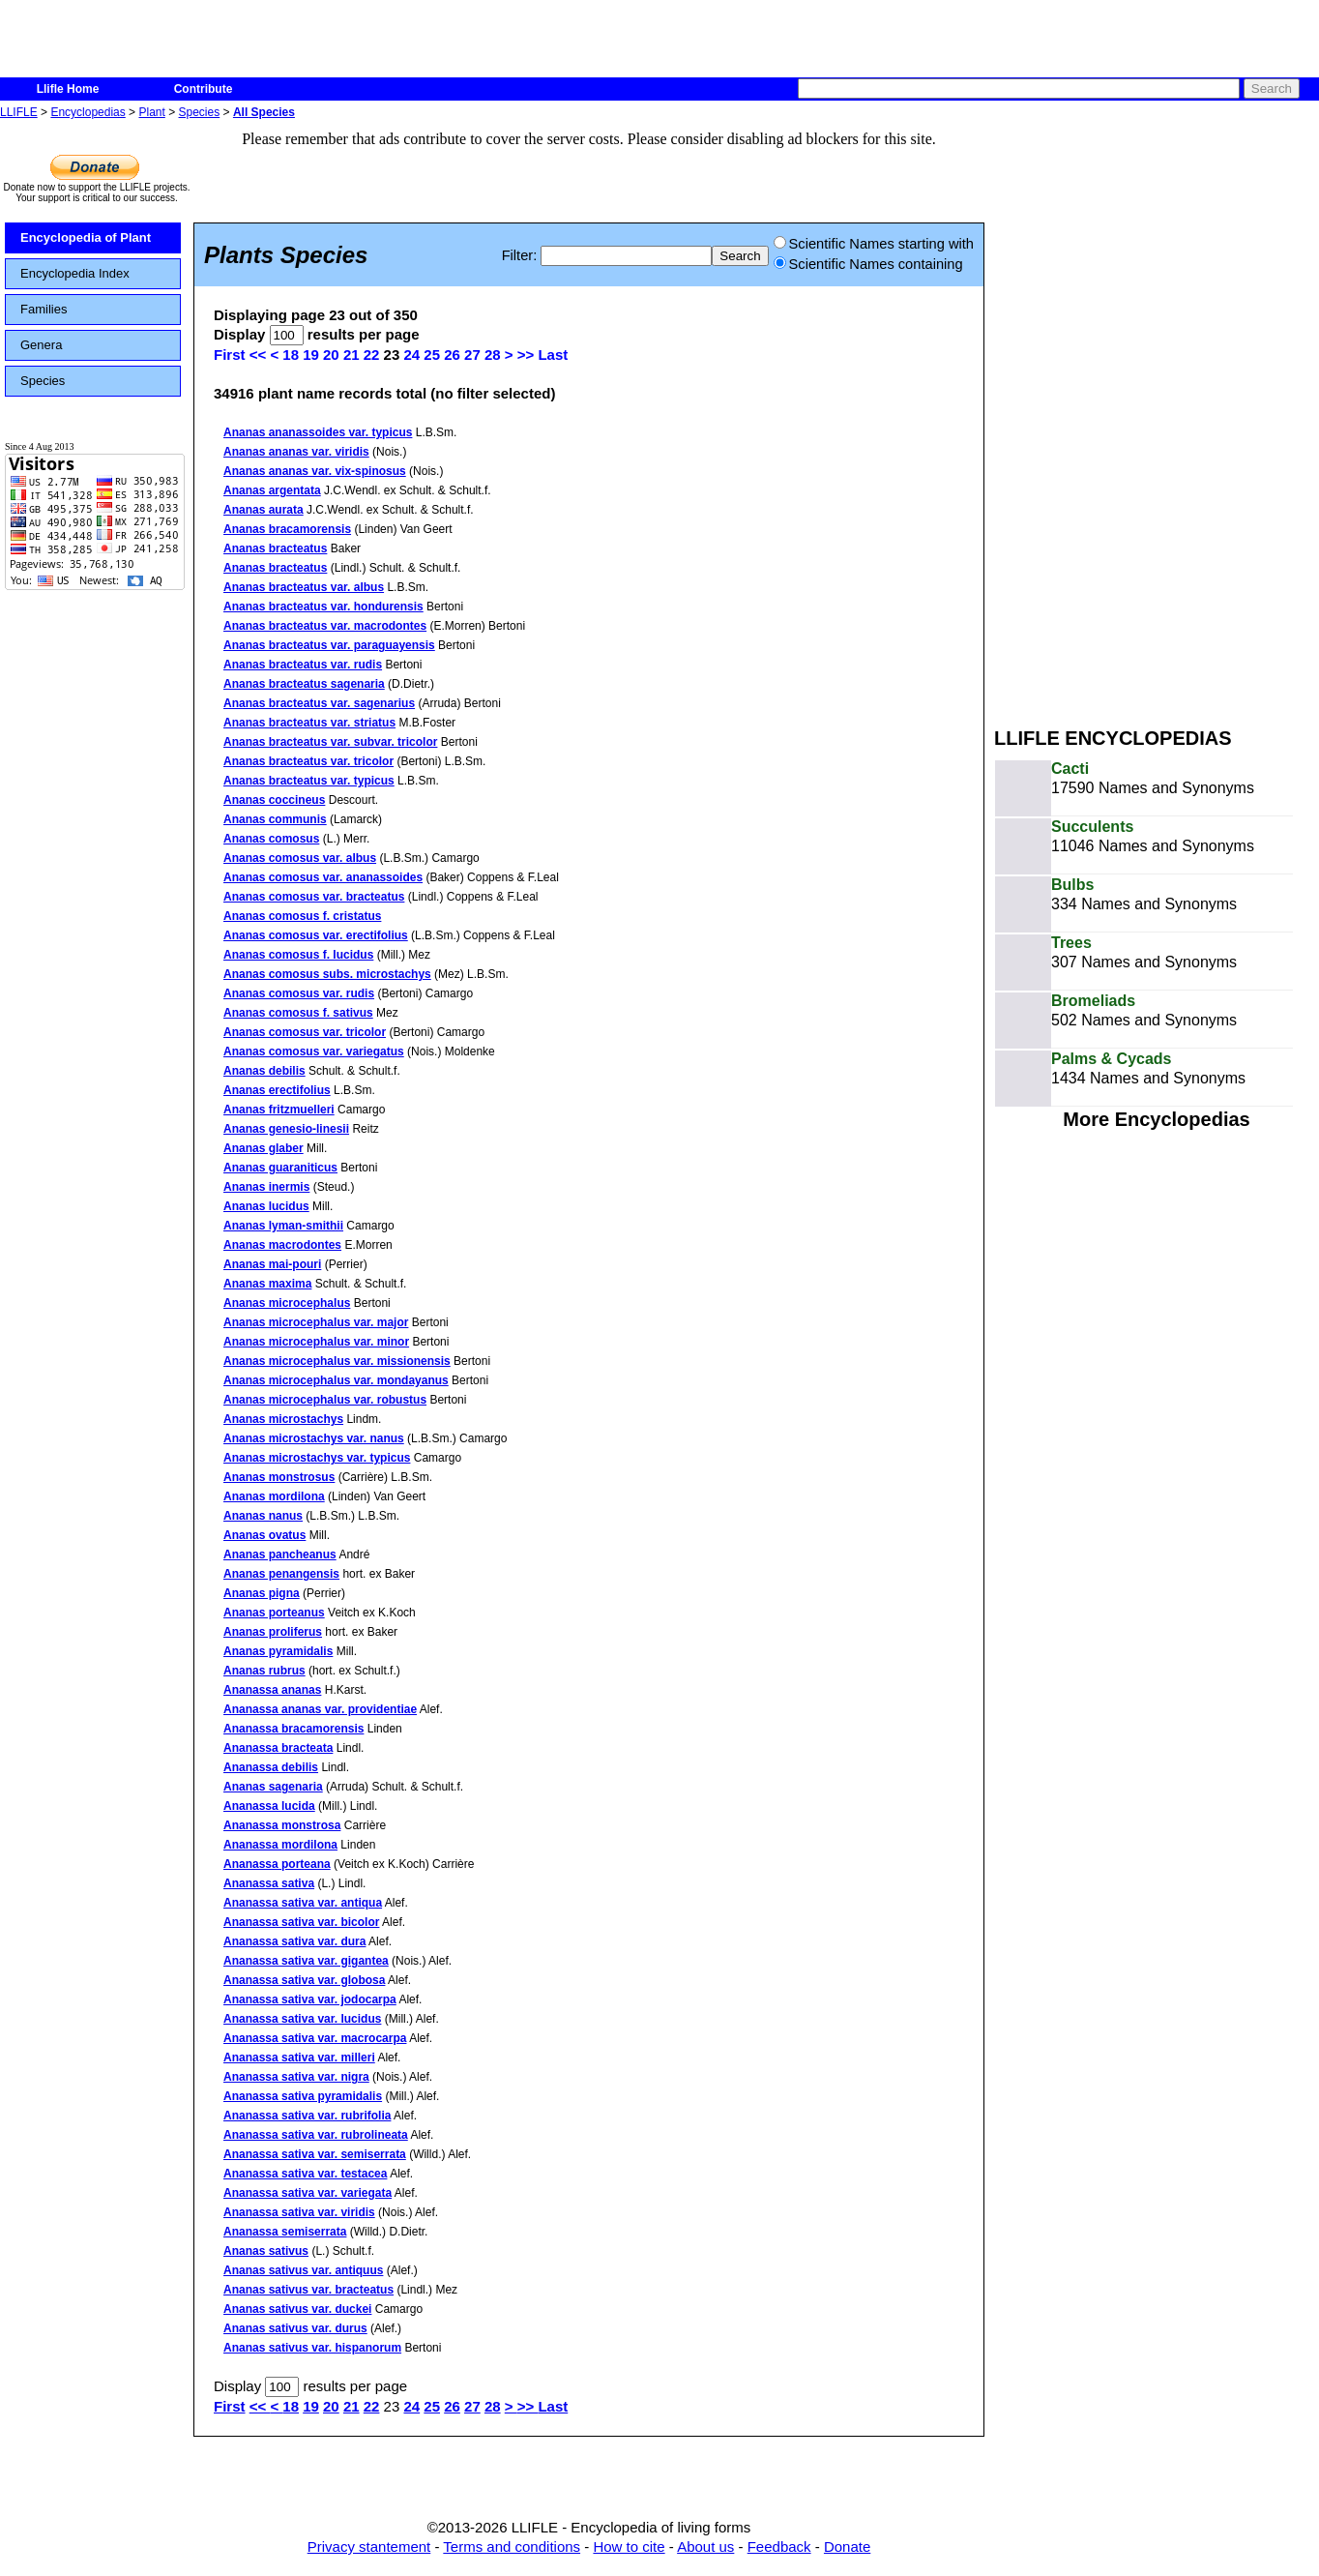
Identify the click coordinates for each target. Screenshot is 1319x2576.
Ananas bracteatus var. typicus (309, 780)
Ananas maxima (267, 1283)
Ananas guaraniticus (280, 1167)
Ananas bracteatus (275, 548)
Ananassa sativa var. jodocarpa (309, 1999)
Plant (151, 112)
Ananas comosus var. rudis (298, 993)
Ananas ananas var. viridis (296, 452)
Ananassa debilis (270, 1767)
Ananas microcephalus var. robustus (324, 1399)
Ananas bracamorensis (287, 529)
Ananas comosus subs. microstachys (327, 974)
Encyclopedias (87, 112)
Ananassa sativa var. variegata (307, 2193)
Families (43, 309)
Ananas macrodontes (282, 1245)
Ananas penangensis (281, 1574)
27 (472, 354)
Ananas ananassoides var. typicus (317, 432)
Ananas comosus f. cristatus (302, 916)
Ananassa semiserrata (284, 2231)
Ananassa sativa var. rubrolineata (315, 2135)
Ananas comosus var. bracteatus (313, 896)
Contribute (203, 89)
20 (331, 354)
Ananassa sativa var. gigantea (306, 1961)
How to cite (628, 2546)
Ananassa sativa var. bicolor (301, 1922)
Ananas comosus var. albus (299, 858)
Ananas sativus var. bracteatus (308, 2289)
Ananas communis (275, 819)
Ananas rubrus (264, 1670)
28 (492, 354)
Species (199, 112)
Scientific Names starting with (874, 244)
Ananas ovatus (264, 1535)
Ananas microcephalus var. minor (316, 1341)
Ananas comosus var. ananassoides (323, 877)
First (230, 354)
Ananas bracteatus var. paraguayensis (329, 645)
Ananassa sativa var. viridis (299, 2212)
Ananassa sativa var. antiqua (302, 1903)
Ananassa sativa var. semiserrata (314, 2154)
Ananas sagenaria (273, 1786)
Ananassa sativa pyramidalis (302, 2096)
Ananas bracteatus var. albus (303, 587)
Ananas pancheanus (280, 1554)
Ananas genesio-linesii (286, 1129)
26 (452, 354)
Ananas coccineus (274, 800)
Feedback (779, 2546)
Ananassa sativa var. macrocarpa (314, 2038)
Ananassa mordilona (280, 1844)
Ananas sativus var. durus (295, 2328)
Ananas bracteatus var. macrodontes (324, 626)
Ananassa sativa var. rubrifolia (307, 2115)
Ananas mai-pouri (272, 1264)
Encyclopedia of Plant (85, 237)
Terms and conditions (511, 2546)
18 (290, 354)
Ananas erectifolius (277, 1090)
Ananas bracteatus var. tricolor (308, 761)
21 (351, 354)
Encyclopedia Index (75, 273)
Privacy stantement (369, 2546)
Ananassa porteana (277, 1864)
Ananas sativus (265, 2251)
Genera (41, 345)
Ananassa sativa (268, 1883)
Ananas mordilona (274, 1496)
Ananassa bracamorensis (293, 1728)
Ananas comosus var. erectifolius (315, 935)
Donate (847, 2546)
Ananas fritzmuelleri (279, 1109)
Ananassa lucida (269, 1806)
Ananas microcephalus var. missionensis (337, 1361)
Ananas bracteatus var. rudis (302, 664)
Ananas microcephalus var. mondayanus (336, 1380)
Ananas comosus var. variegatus (313, 1051)
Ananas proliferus (272, 1632)
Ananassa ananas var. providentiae (320, 1709)
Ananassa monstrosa (281, 1825)
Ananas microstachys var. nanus (313, 1438)
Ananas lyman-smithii (283, 1225)
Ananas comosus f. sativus (298, 1013)
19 (311, 354)
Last (553, 354)
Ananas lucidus (266, 1206)
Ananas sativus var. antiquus (303, 2270)
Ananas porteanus (274, 1612)
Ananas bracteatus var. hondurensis (323, 606)
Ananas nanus (263, 1516)
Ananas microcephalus (286, 1303)
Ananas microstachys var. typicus (316, 1458)
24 (411, 354)
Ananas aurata (263, 510)
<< (260, 354)
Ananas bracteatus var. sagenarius (319, 703)
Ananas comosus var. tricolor (304, 1032)
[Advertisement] (1066, 414)
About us (705, 2546)
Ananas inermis (266, 1187)
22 (372, 354)
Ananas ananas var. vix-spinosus (314, 471)
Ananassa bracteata (278, 1748)
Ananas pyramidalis (278, 1651)
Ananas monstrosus (279, 1477)
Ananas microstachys (283, 1419)
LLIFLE (19, 112)
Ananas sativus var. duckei (297, 2309)
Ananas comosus (271, 838)
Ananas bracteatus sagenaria (304, 684)
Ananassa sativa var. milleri (299, 2057)
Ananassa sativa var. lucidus (302, 2019)
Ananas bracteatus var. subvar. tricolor (330, 742)
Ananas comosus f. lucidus (298, 955)
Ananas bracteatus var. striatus (309, 722)
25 (432, 354)
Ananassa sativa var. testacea (305, 2173)
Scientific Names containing (868, 264)
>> (528, 354)
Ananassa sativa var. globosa (304, 1980)
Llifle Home (68, 89)
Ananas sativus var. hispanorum (312, 2347)
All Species (264, 112)
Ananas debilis (264, 1071)
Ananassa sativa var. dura (294, 1941)
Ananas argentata (272, 490)
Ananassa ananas (272, 1690)
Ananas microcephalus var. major (315, 1322)
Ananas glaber (263, 1148)
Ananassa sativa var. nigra (296, 2077)
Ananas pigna (261, 1593)
